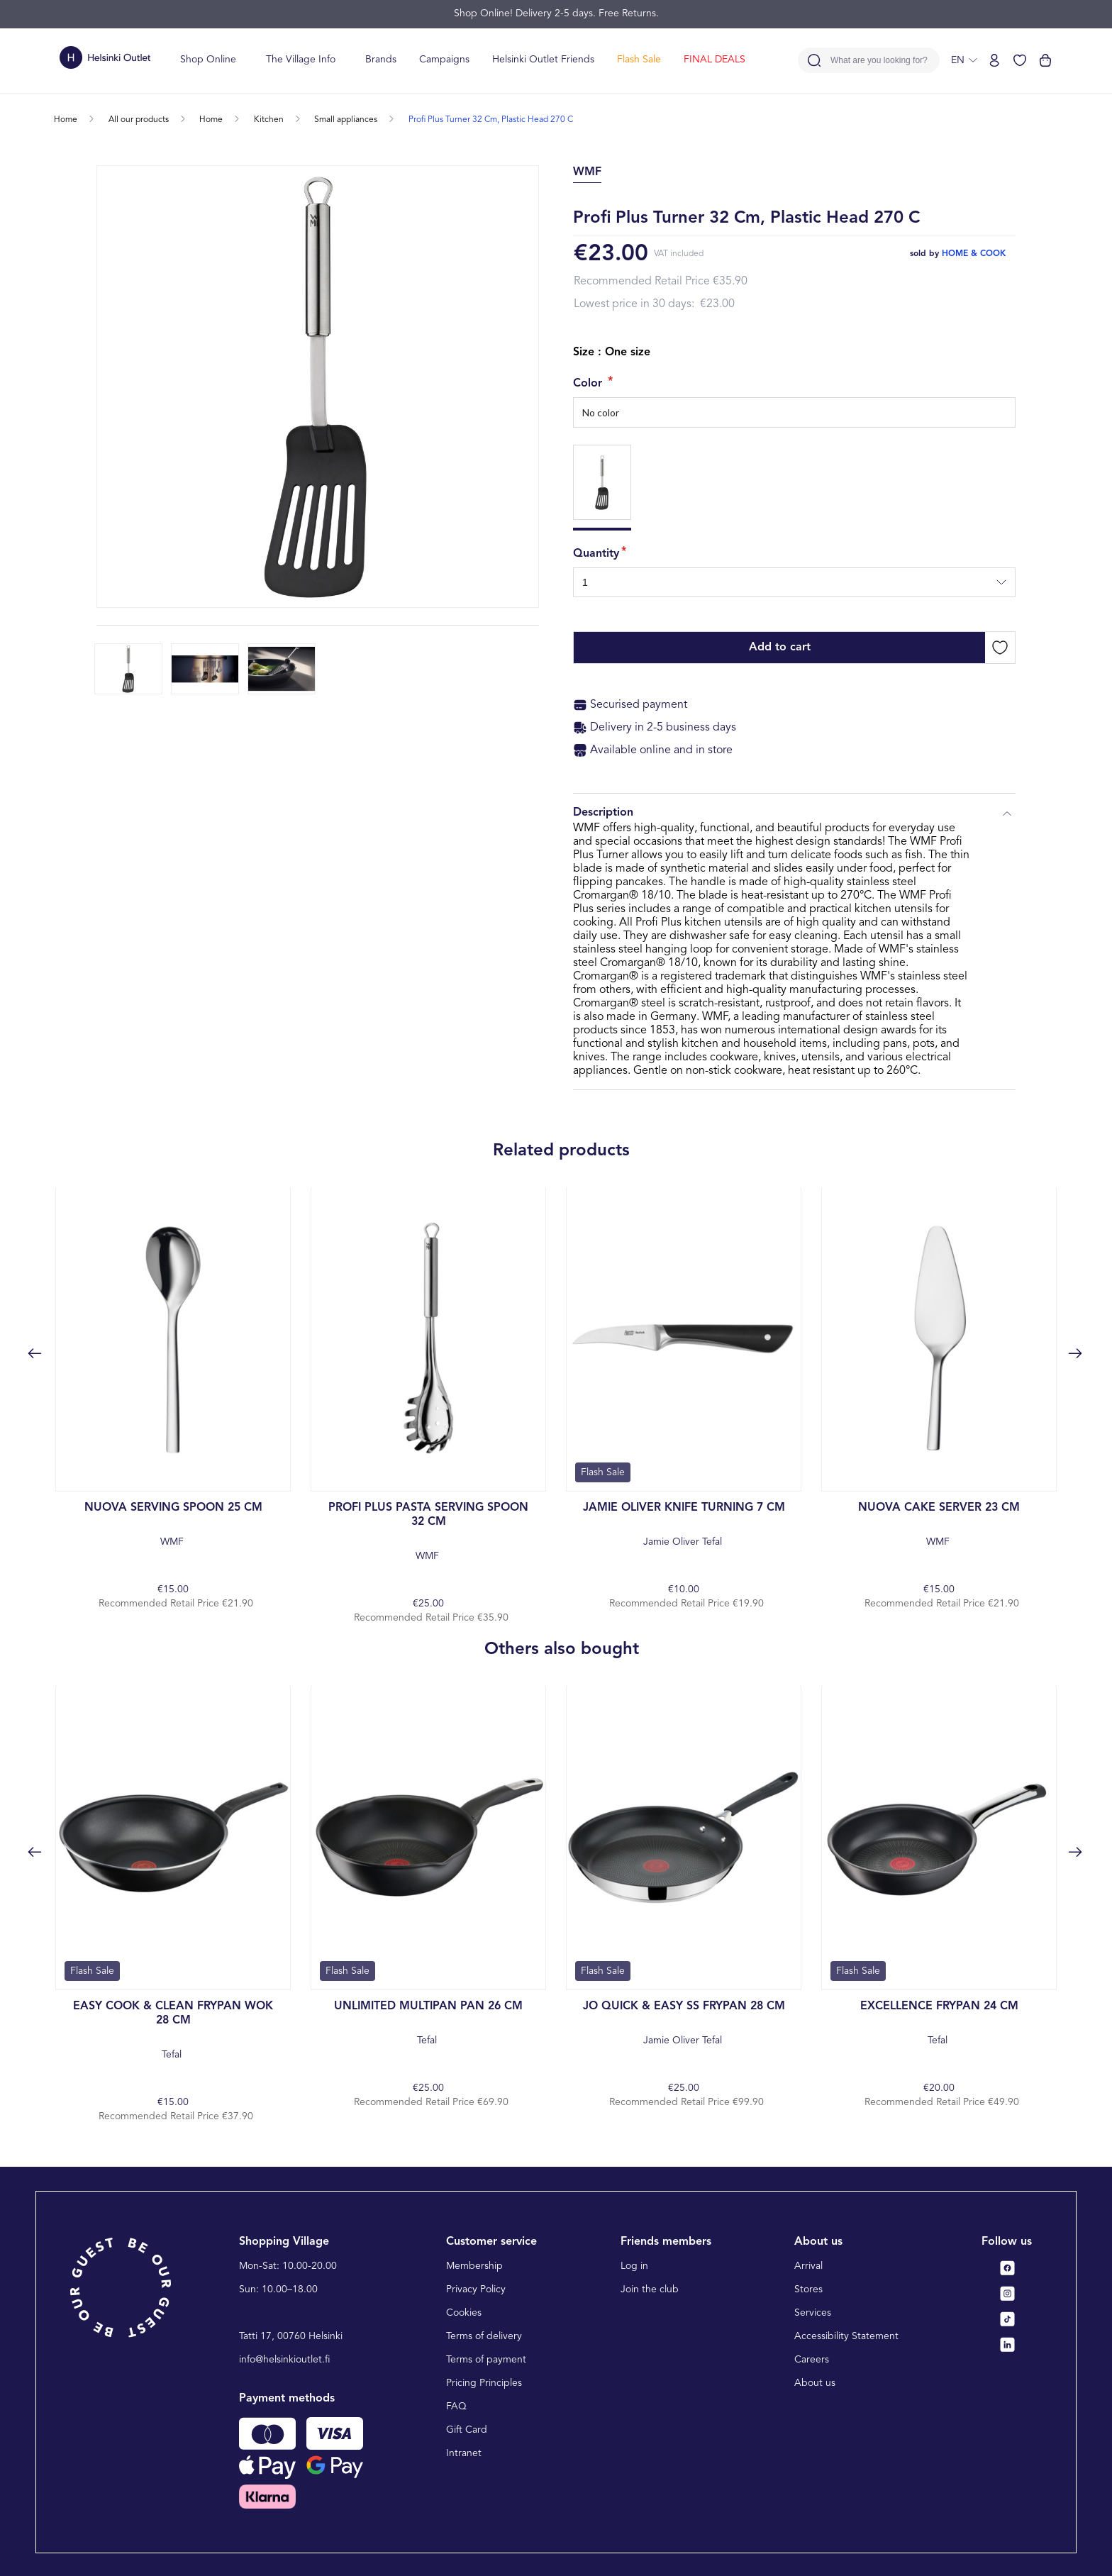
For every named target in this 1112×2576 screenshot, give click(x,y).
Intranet (464, 2453)
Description (794, 813)
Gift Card (466, 2430)
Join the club (650, 2289)
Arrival (808, 2266)
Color (589, 383)
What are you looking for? (879, 60)
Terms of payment (486, 2360)
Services (812, 2313)
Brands (380, 60)
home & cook (974, 254)
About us (814, 2383)
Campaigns (444, 60)
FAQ (456, 2406)
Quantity (596, 554)
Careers (811, 2360)
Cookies (464, 2313)
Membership (474, 2266)
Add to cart (780, 647)
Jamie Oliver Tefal (684, 1524)
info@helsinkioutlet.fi (284, 2360)
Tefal (173, 2029)
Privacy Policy (476, 2289)
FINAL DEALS (714, 60)
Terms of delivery (484, 2336)
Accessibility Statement (846, 2336)
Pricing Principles (484, 2383)
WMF (173, 1524)
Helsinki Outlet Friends (543, 60)
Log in (634, 2266)
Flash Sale (639, 60)
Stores (808, 2289)
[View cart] (1045, 60)
